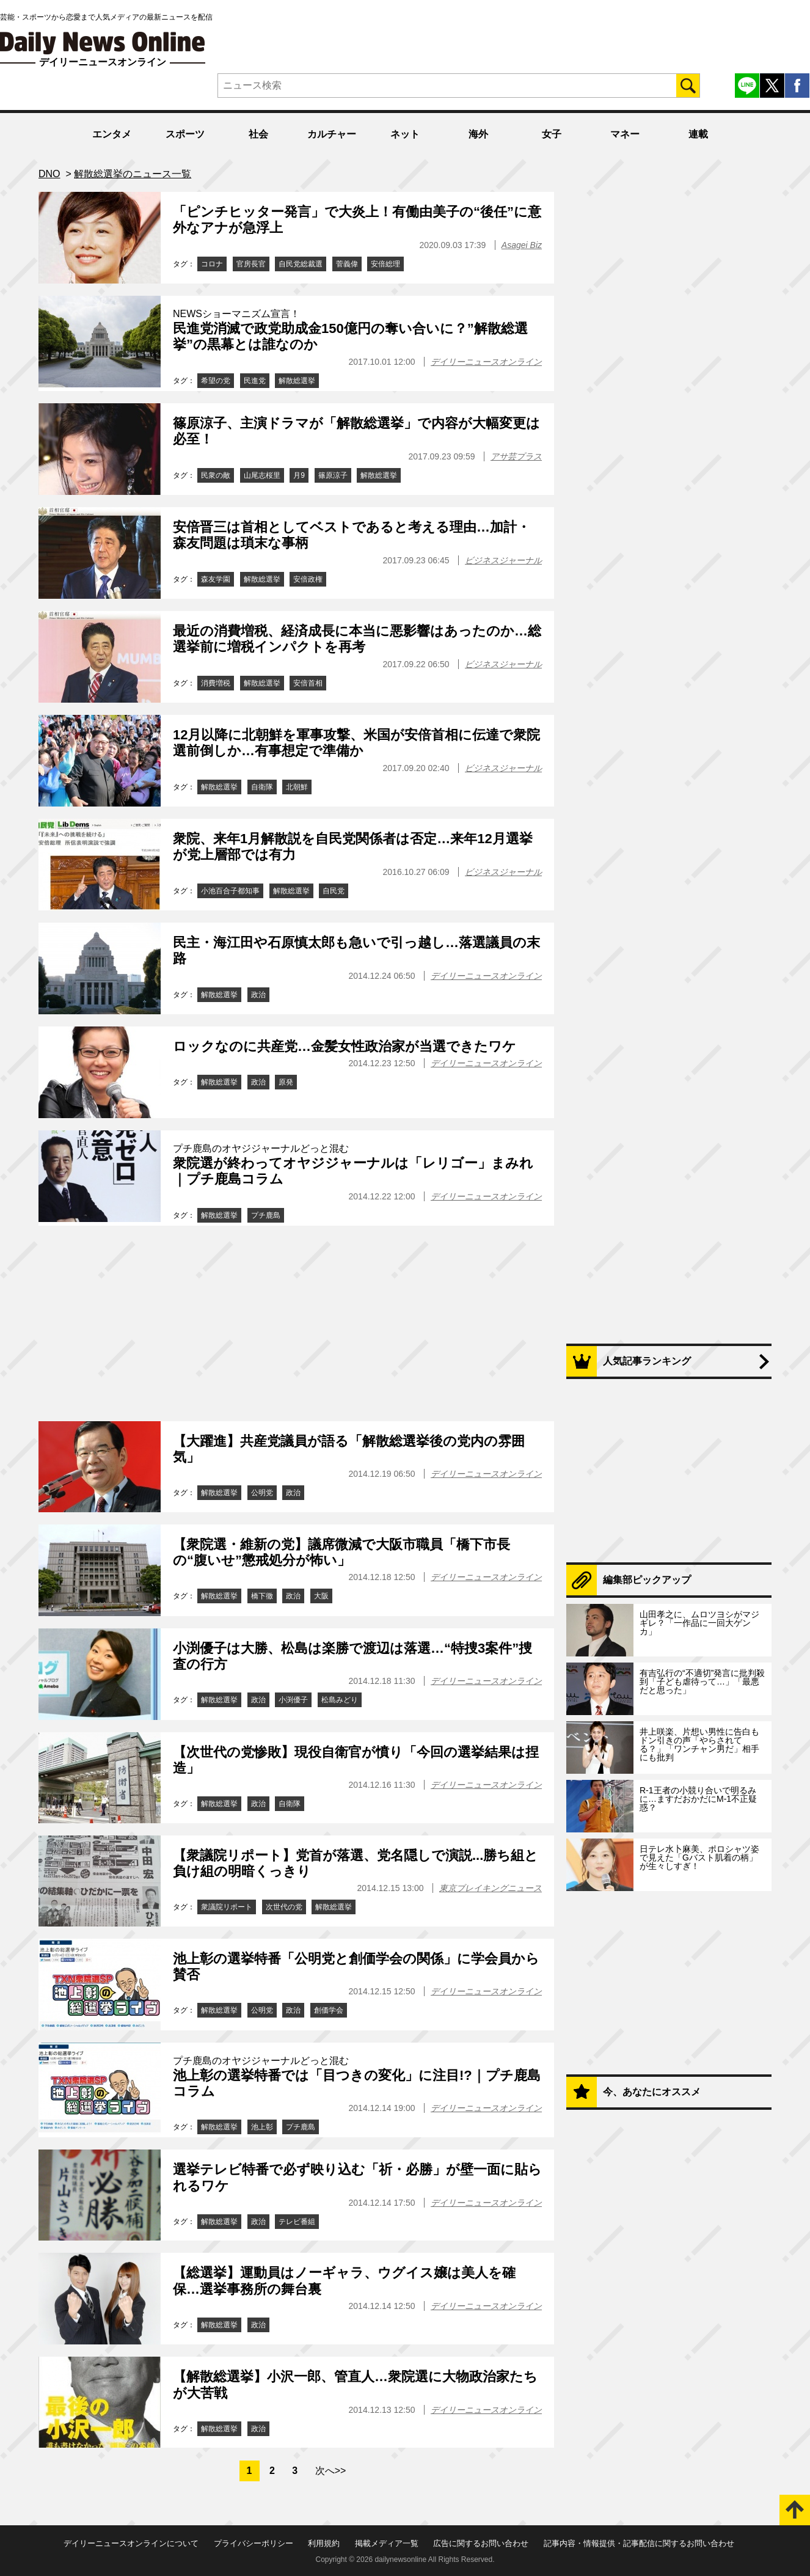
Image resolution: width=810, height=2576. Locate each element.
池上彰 (262, 2127)
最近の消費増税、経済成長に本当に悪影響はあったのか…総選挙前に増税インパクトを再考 (357, 638)
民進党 (255, 380)
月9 (299, 475)
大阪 (321, 1596)
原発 (286, 1082)
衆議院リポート (226, 1907)
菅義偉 (347, 264)
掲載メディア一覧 (386, 2543)
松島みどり (339, 1700)
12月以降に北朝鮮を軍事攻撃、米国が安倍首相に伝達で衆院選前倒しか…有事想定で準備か (356, 742)
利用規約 (324, 2543)
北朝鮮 (297, 787)
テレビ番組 (297, 2221)
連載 (698, 134)
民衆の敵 (215, 475)
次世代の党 (284, 1907)
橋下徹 (262, 1596)
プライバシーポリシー (253, 2543)
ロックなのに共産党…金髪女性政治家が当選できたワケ (344, 1046)
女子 (551, 134)
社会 (258, 134)
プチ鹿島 (265, 1215)
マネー (625, 134)
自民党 (334, 891)
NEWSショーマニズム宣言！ (236, 314)
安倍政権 (308, 579)
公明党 (262, 1492)
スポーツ (185, 134)
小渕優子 (293, 1700)
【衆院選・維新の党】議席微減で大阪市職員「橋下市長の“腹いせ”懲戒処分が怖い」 (341, 1552)
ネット (405, 134)
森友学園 (215, 579)
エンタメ (111, 134)
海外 (478, 134)
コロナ (212, 264)
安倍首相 (308, 683)
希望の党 (215, 380)
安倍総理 (385, 264)
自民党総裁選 (301, 264)
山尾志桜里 (262, 475)
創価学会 (328, 2010)
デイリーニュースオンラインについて (131, 2543)
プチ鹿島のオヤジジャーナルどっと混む (261, 1148)
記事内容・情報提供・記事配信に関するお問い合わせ (639, 2543)
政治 (258, 994)
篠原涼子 (333, 475)
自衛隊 (262, 787)
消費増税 (215, 683)
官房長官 (251, 264)
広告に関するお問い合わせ (480, 2543)
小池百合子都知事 (230, 891)
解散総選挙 (297, 380)
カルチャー (331, 134)
